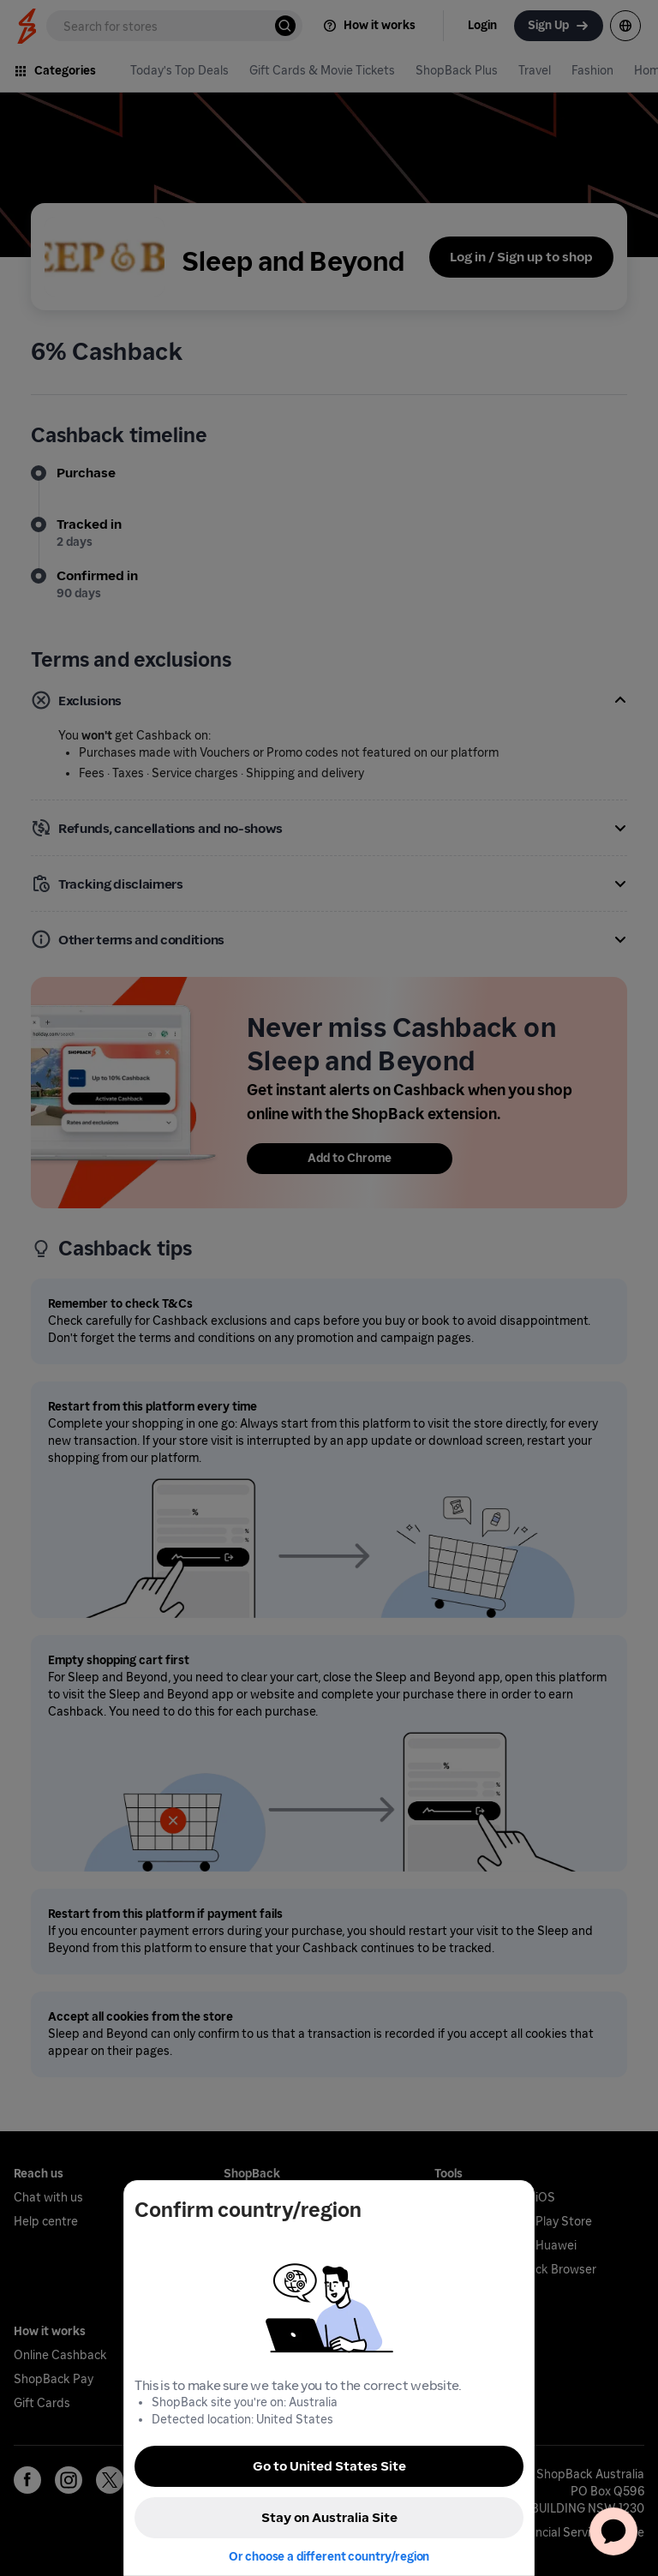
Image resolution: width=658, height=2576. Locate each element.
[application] (613, 2531)
